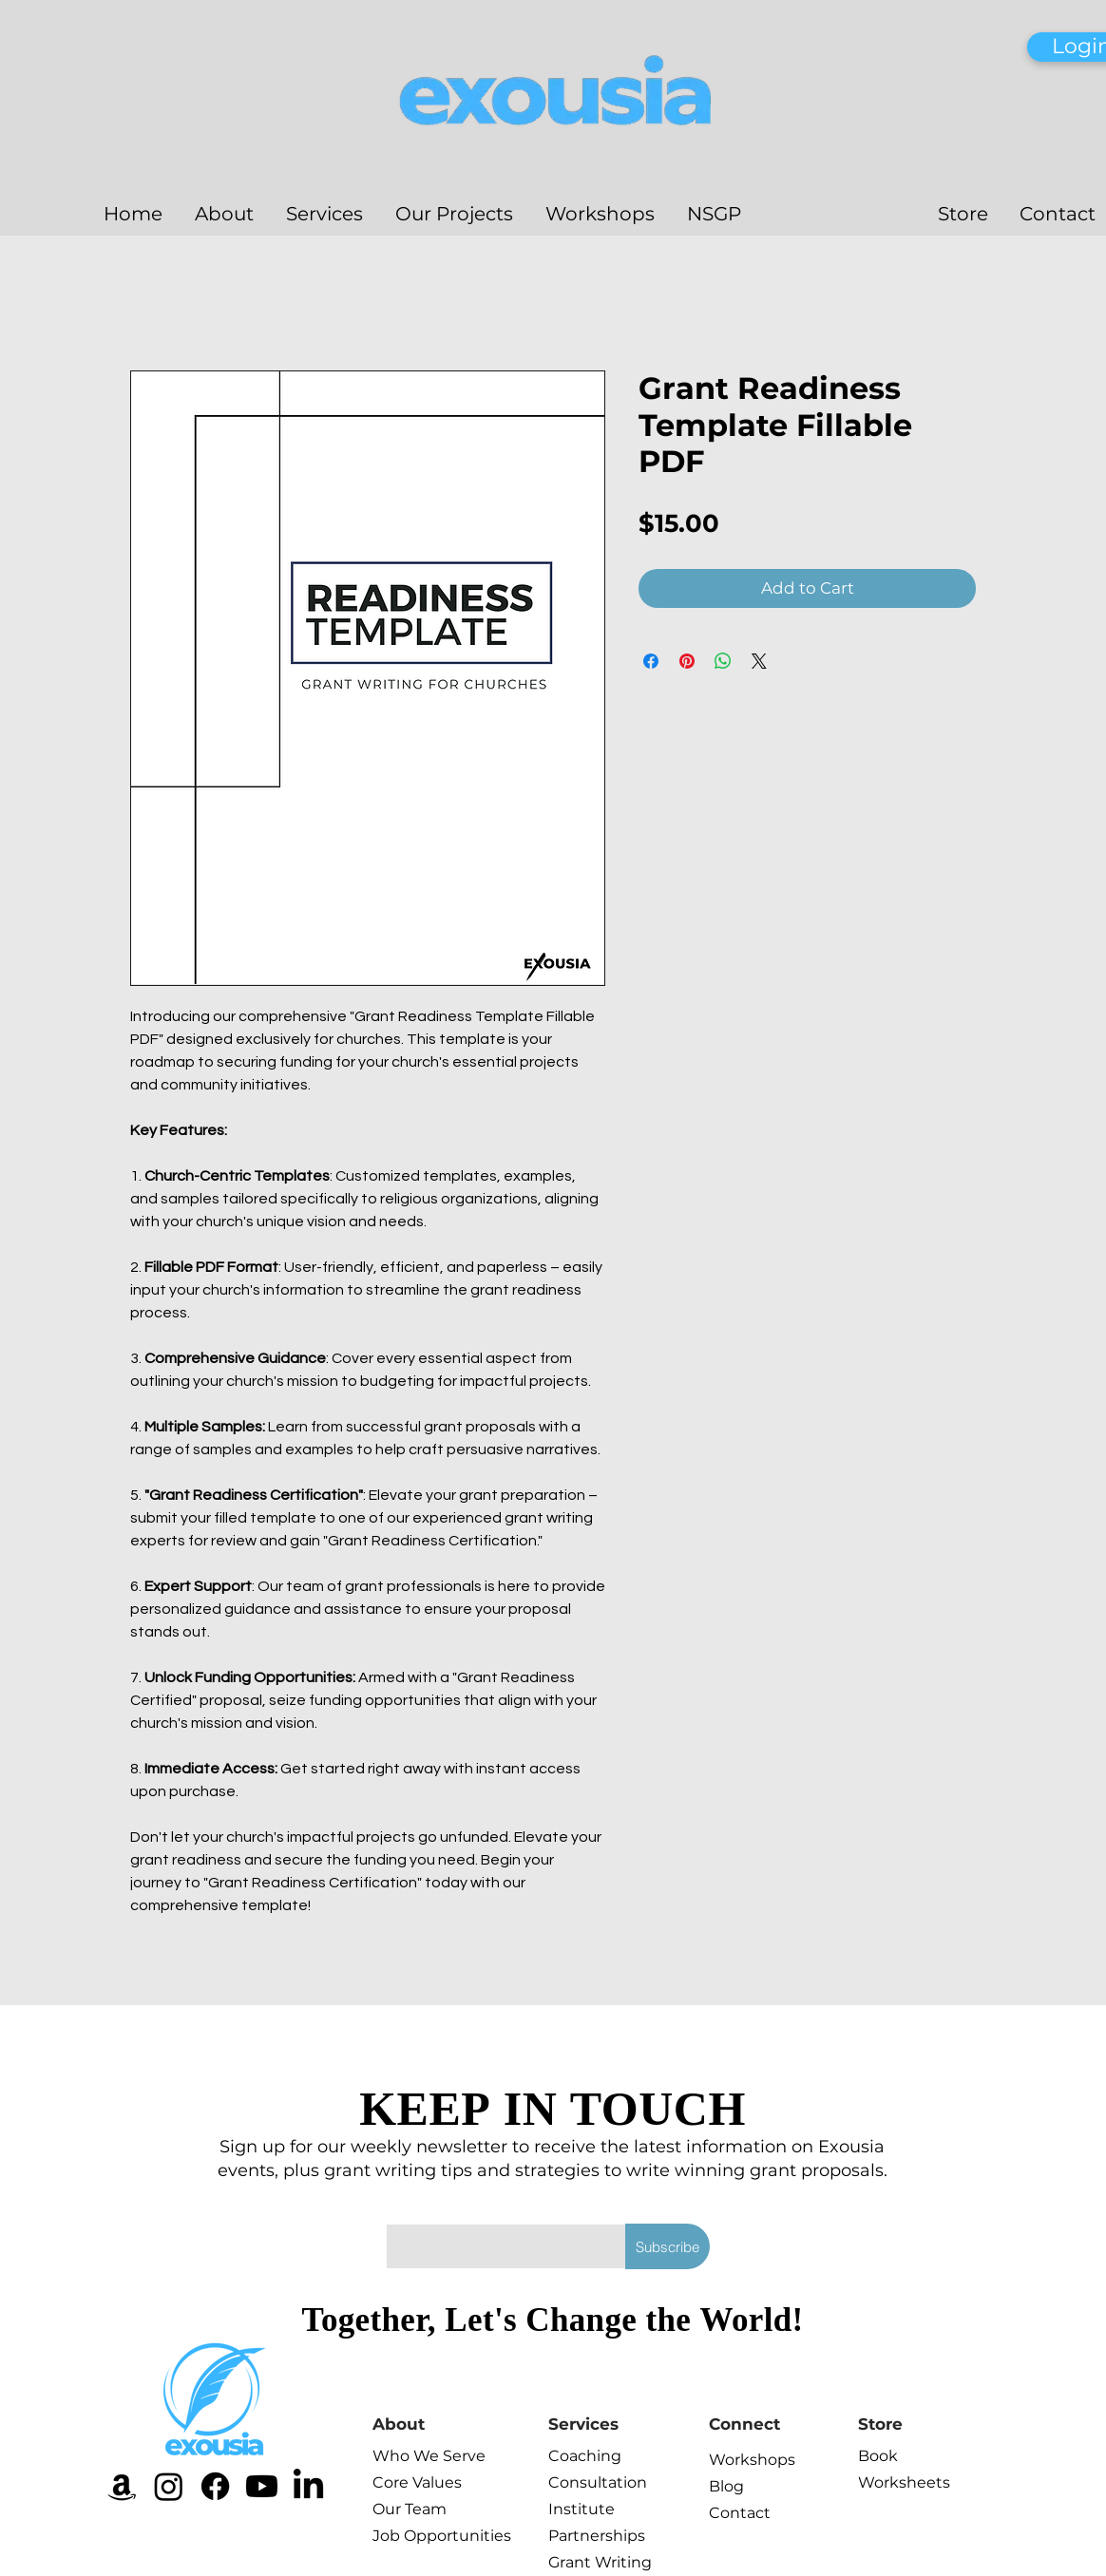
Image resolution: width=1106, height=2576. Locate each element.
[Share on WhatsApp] (723, 661)
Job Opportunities (414, 2536)
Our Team (409, 2509)
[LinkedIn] (308, 2486)
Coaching (584, 2456)
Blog (726, 2486)
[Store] (925, 2424)
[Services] (615, 2424)
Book (878, 2456)
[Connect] (776, 2424)
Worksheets (900, 2482)
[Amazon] (122, 2486)
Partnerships (590, 2536)
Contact (740, 2513)
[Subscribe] (667, 2246)
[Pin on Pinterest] (687, 661)
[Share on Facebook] (650, 661)
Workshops (751, 2460)
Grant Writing (590, 2562)
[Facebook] (215, 2486)
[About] (439, 2424)
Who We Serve (414, 2456)
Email (406, 2205)
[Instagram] (168, 2486)
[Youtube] (261, 2486)
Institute (581, 2509)
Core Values (414, 2482)
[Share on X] (759, 661)
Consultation (590, 2482)
